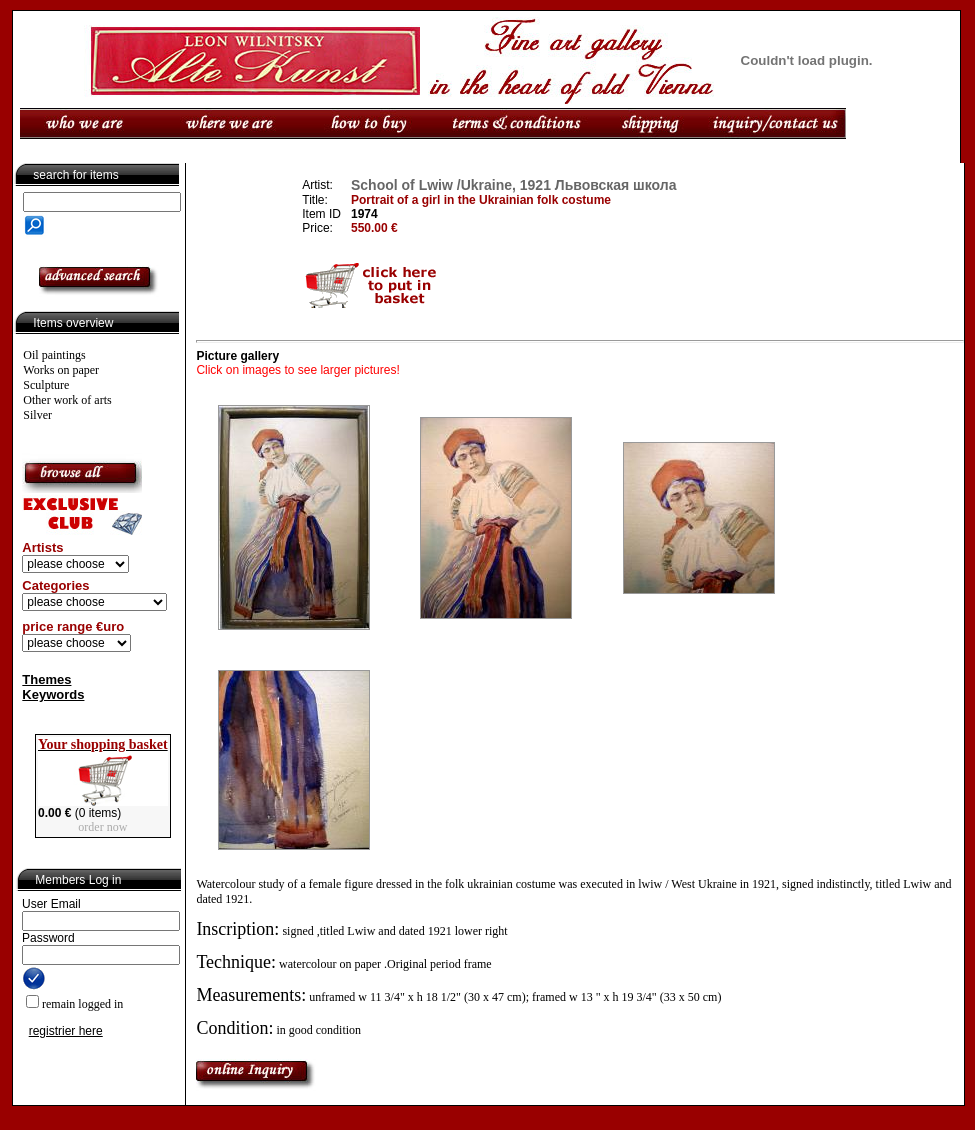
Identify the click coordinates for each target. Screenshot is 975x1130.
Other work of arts (67, 400)
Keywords (53, 694)
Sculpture (46, 385)
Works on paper (61, 370)
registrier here (66, 1031)
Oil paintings (54, 355)
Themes (46, 679)
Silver (37, 415)
